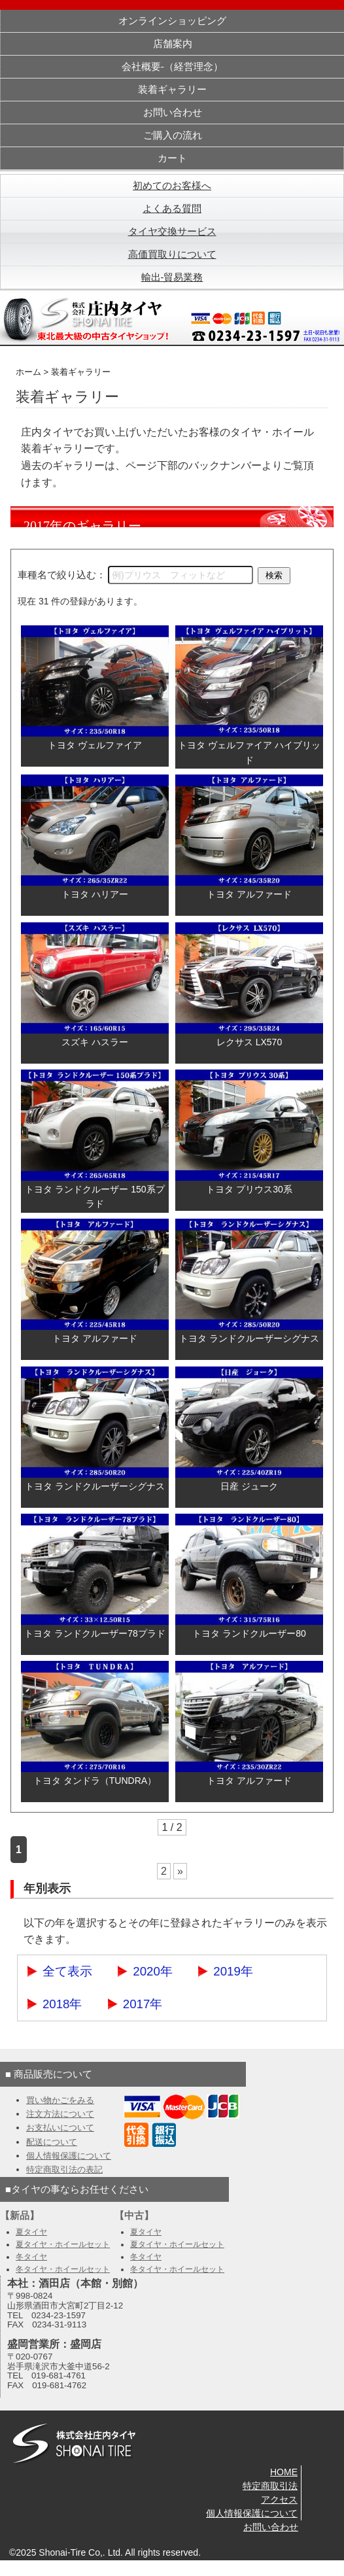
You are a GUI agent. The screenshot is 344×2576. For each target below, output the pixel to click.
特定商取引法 (270, 2485)
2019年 (233, 1971)
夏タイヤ (31, 2232)
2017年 (143, 2004)
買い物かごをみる (60, 2100)
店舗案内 (172, 44)
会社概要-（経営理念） (172, 66)
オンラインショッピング (172, 21)
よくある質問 (172, 208)
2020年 (153, 1971)
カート (172, 158)
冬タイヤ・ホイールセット (63, 2269)
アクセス (279, 2499)
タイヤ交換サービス (172, 231)
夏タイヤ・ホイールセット (63, 2244)
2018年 (62, 2004)
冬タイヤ (31, 2256)
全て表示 (67, 1971)
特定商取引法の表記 (64, 2169)
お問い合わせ (172, 112)
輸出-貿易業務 (172, 277)
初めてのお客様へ (172, 186)
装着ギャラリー (172, 89)
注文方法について (60, 2114)
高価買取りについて (172, 254)
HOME (284, 2472)
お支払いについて (60, 2127)
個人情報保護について (68, 2156)
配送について (51, 2142)
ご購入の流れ (172, 135)
